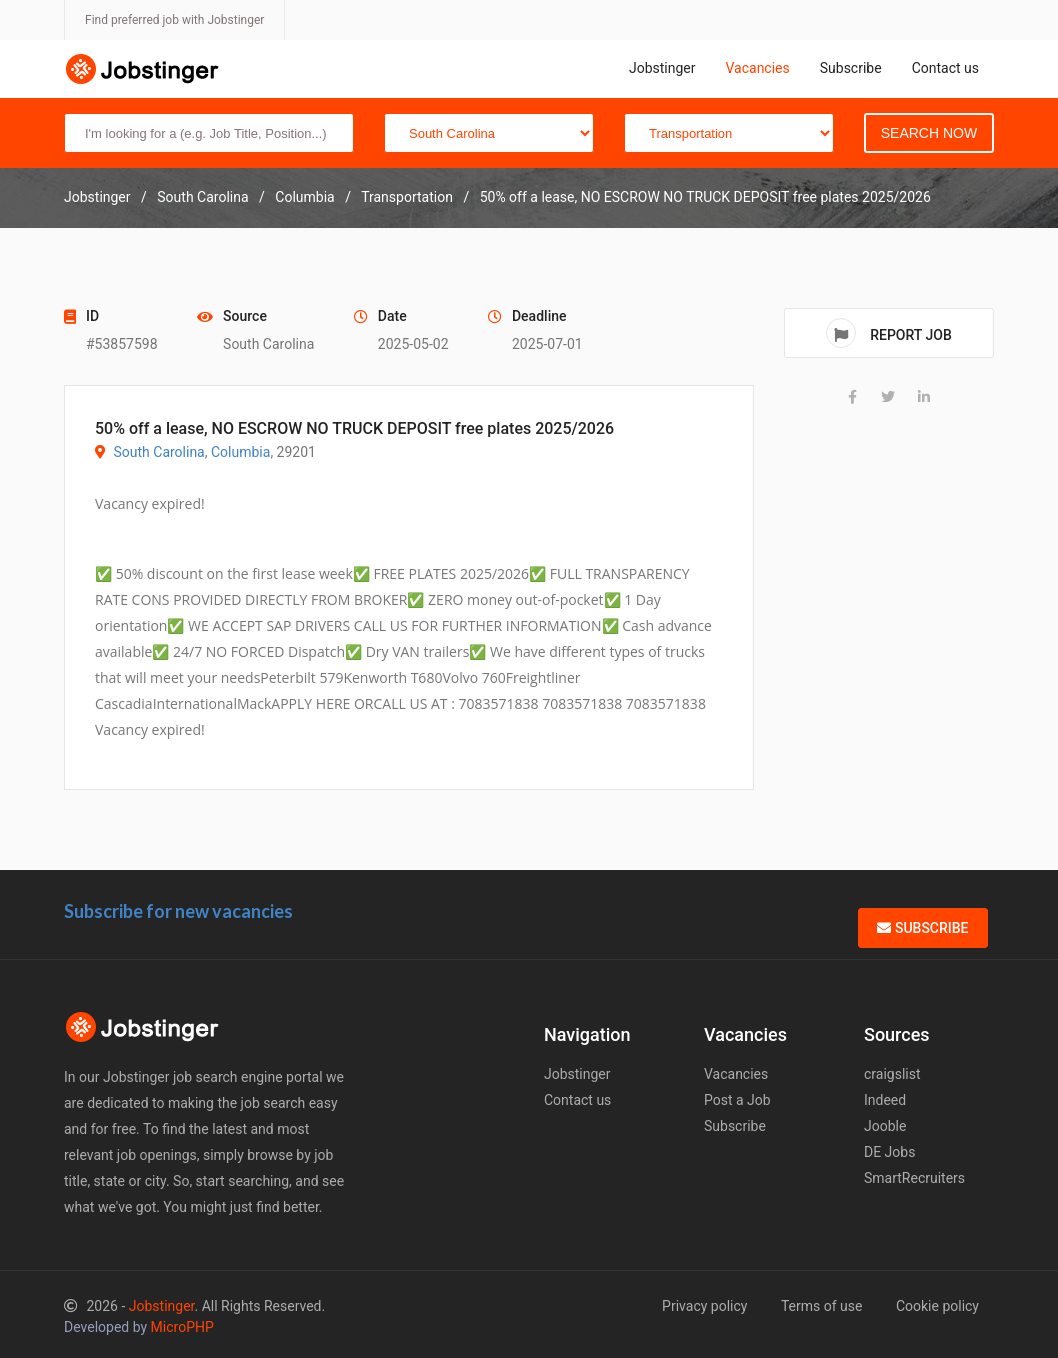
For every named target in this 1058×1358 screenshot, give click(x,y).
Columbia (240, 452)
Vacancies (757, 68)
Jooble (885, 1126)
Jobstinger (662, 68)
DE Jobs (889, 1152)
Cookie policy (937, 1306)
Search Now (929, 133)
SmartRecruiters (914, 1178)
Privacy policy (704, 1306)
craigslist (892, 1074)
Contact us (945, 68)
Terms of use (822, 1306)
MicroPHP (182, 1327)
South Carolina (158, 452)
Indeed (885, 1100)
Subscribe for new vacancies (178, 911)
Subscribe (851, 68)
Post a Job (737, 1100)
